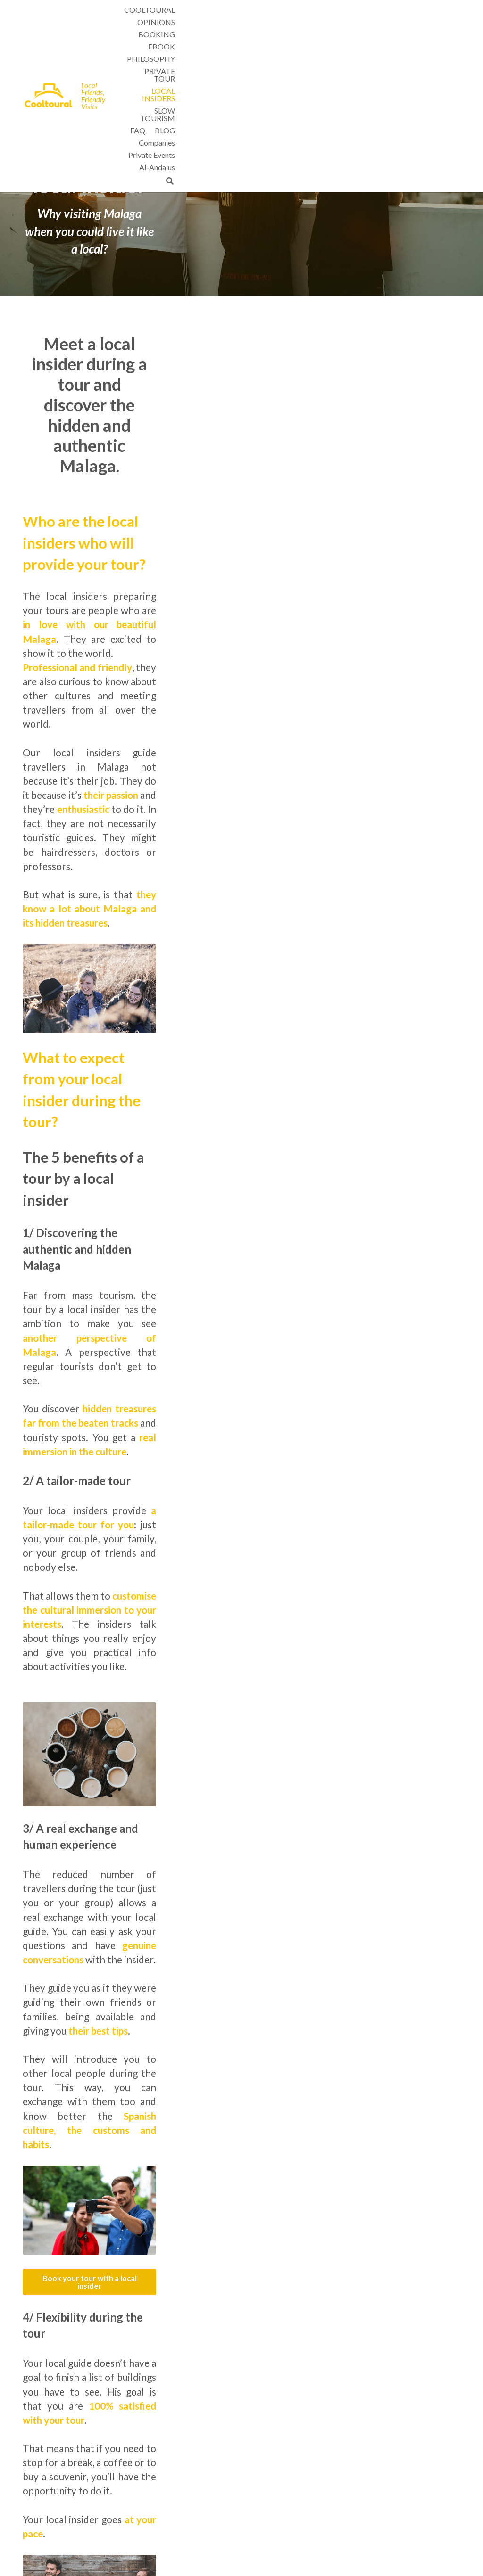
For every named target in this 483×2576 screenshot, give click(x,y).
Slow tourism (127, 2485)
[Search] (454, 35)
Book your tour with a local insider (241, 1527)
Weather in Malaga (302, 2485)
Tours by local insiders (307, 2466)
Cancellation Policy (302, 2505)
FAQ (281, 2495)
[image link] (49, 22)
